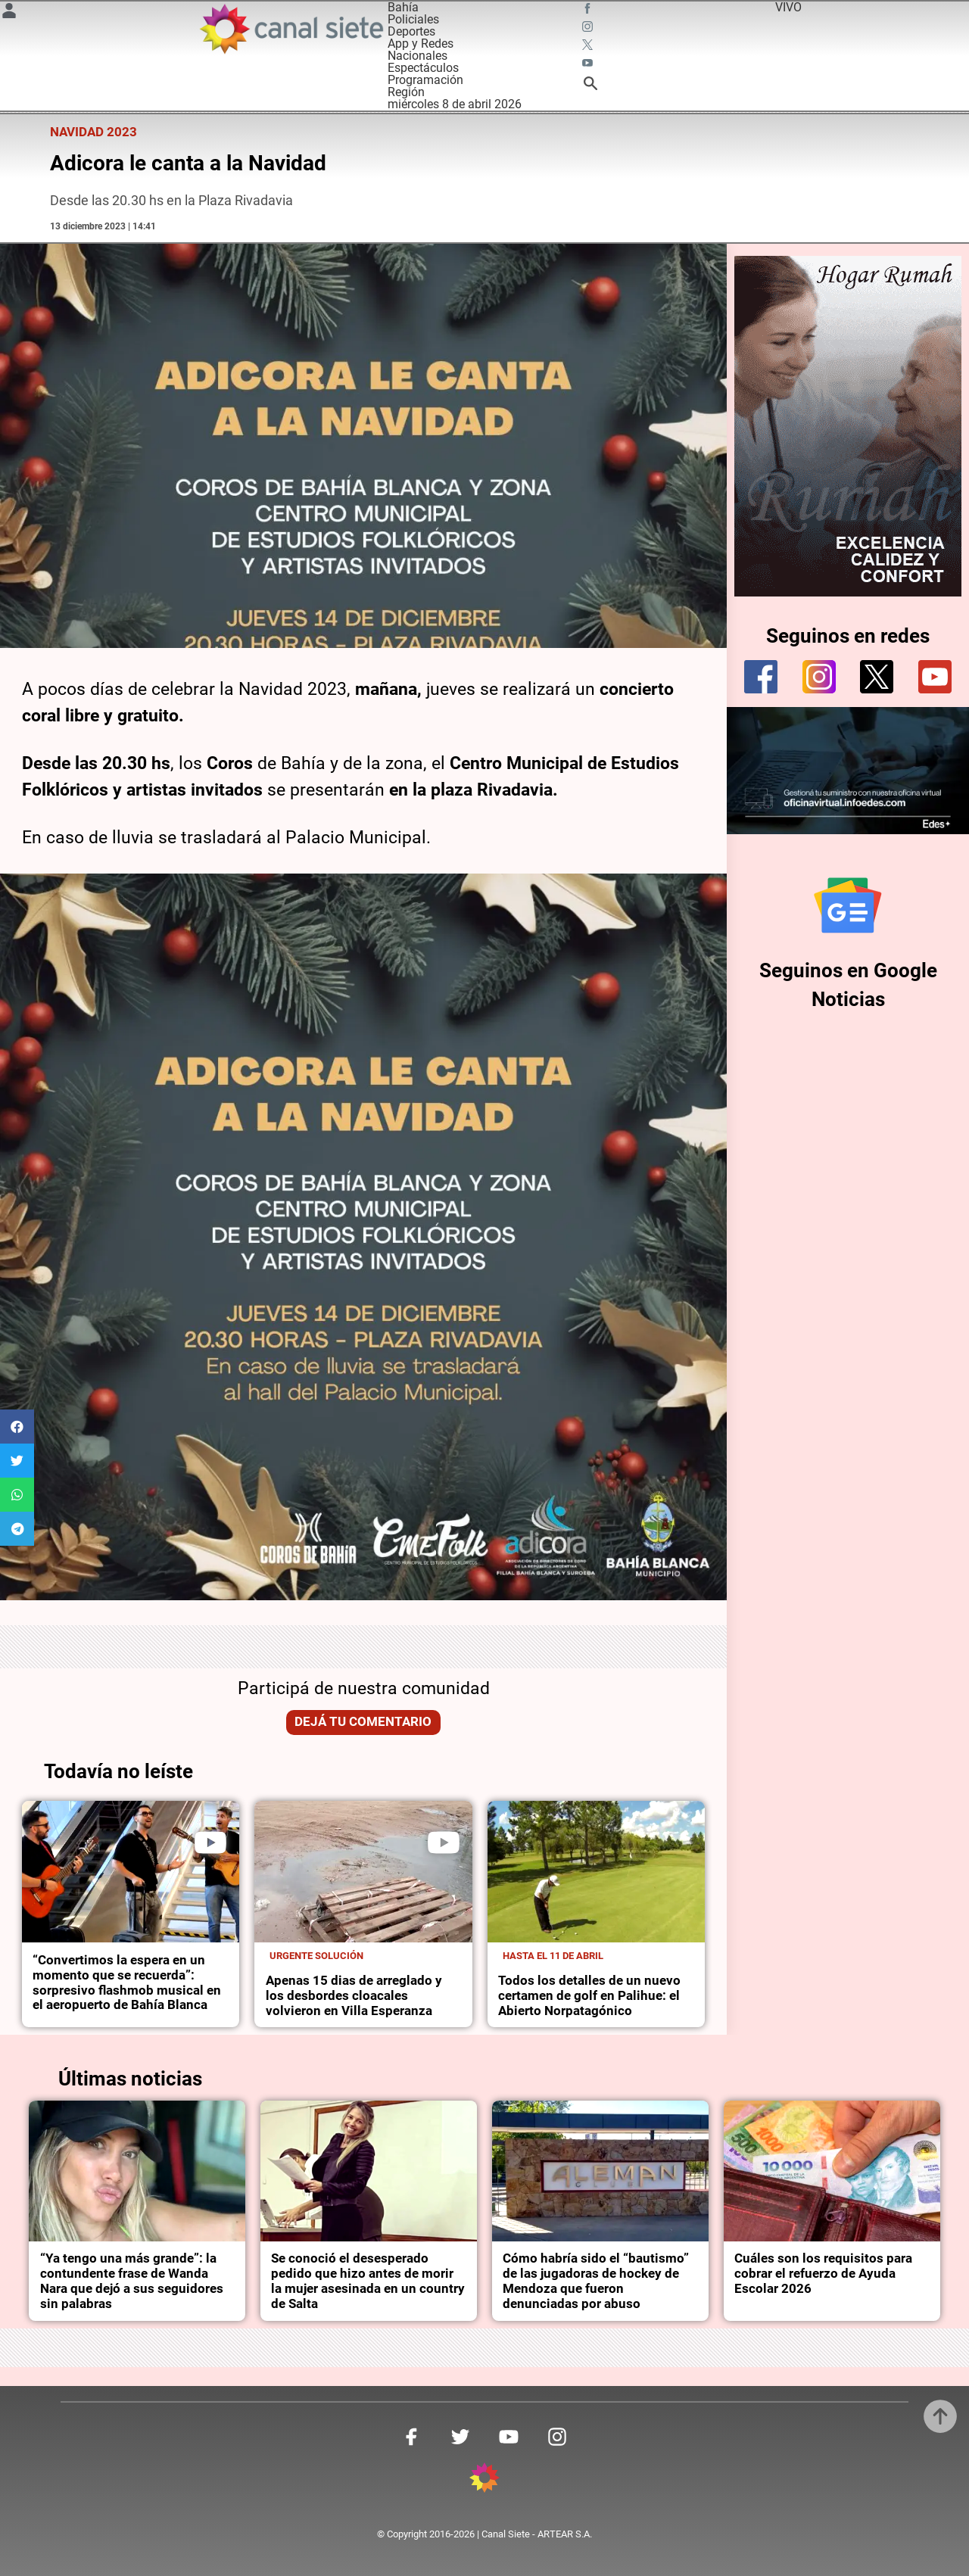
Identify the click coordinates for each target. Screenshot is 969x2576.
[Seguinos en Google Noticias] (848, 905)
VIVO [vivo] (788, 7)
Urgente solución (316, 1955)
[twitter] (876, 677)
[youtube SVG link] (589, 65)
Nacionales (417, 55)
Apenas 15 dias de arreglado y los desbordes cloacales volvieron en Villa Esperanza (354, 1995)
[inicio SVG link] (484, 2480)
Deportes (411, 31)
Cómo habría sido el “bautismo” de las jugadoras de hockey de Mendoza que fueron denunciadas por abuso (596, 2281)
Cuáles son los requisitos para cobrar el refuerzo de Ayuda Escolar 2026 (823, 2273)
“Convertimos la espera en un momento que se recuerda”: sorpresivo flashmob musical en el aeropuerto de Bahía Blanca (127, 1983)
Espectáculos (423, 68)
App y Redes (420, 43)
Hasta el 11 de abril (553, 1955)
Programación (425, 80)
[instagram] (819, 677)
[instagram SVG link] (589, 29)
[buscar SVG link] (590, 86)
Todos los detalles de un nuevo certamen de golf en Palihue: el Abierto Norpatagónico (589, 1995)
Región (406, 92)
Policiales (413, 19)
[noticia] (130, 1871)
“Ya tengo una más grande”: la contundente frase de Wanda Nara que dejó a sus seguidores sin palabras (131, 2281)
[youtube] (935, 677)
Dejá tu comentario (363, 1722)
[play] (210, 1842)
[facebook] (761, 677)
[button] (17, 1426)
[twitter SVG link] (589, 47)
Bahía (403, 7)
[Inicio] (291, 29)
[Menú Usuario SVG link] (9, 13)
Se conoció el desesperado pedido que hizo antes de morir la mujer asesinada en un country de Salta (368, 2281)
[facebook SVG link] (589, 11)
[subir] (940, 2416)
